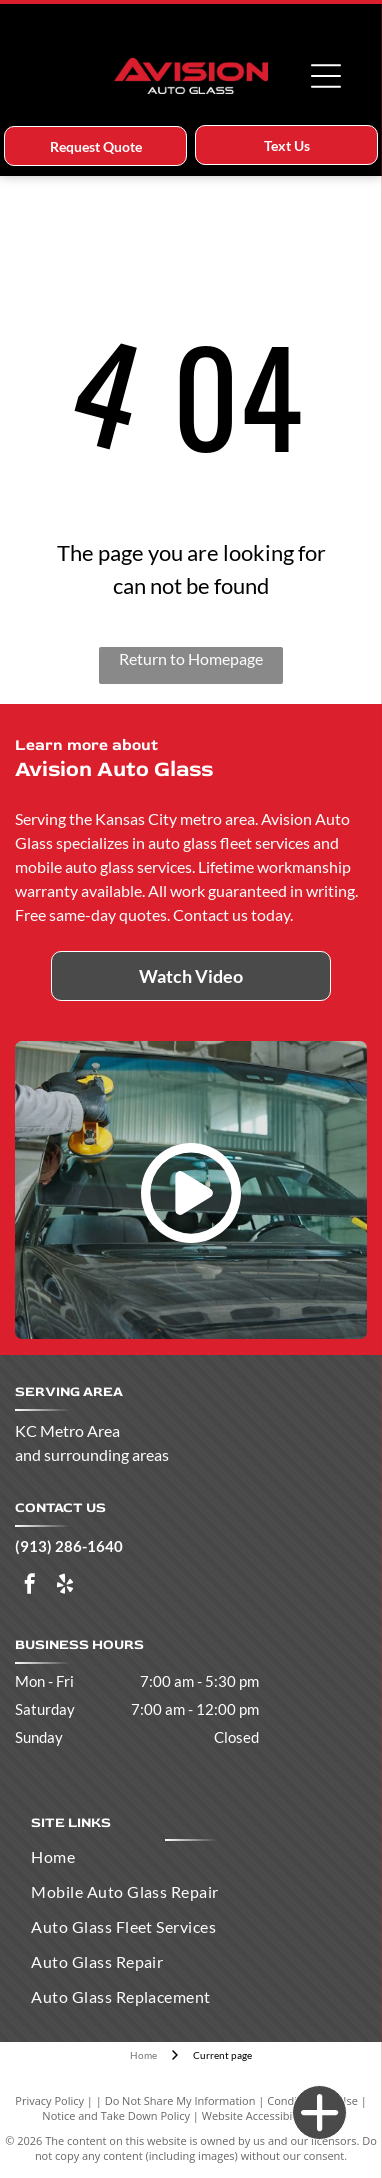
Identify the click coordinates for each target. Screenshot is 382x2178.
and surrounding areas (92, 1454)
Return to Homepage (191, 658)
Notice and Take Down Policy (116, 2115)
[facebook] (30, 1586)
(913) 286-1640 (69, 1546)
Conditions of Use (312, 2100)
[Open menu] (326, 76)
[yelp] (65, 1586)
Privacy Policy (49, 2100)
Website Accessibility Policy (271, 2115)
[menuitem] (190, 1856)
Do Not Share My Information (180, 2100)
